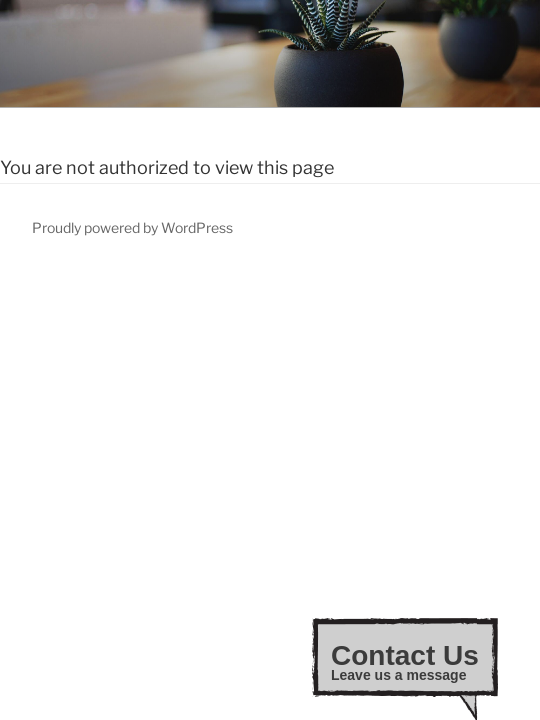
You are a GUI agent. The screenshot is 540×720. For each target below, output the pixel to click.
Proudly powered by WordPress (132, 227)
